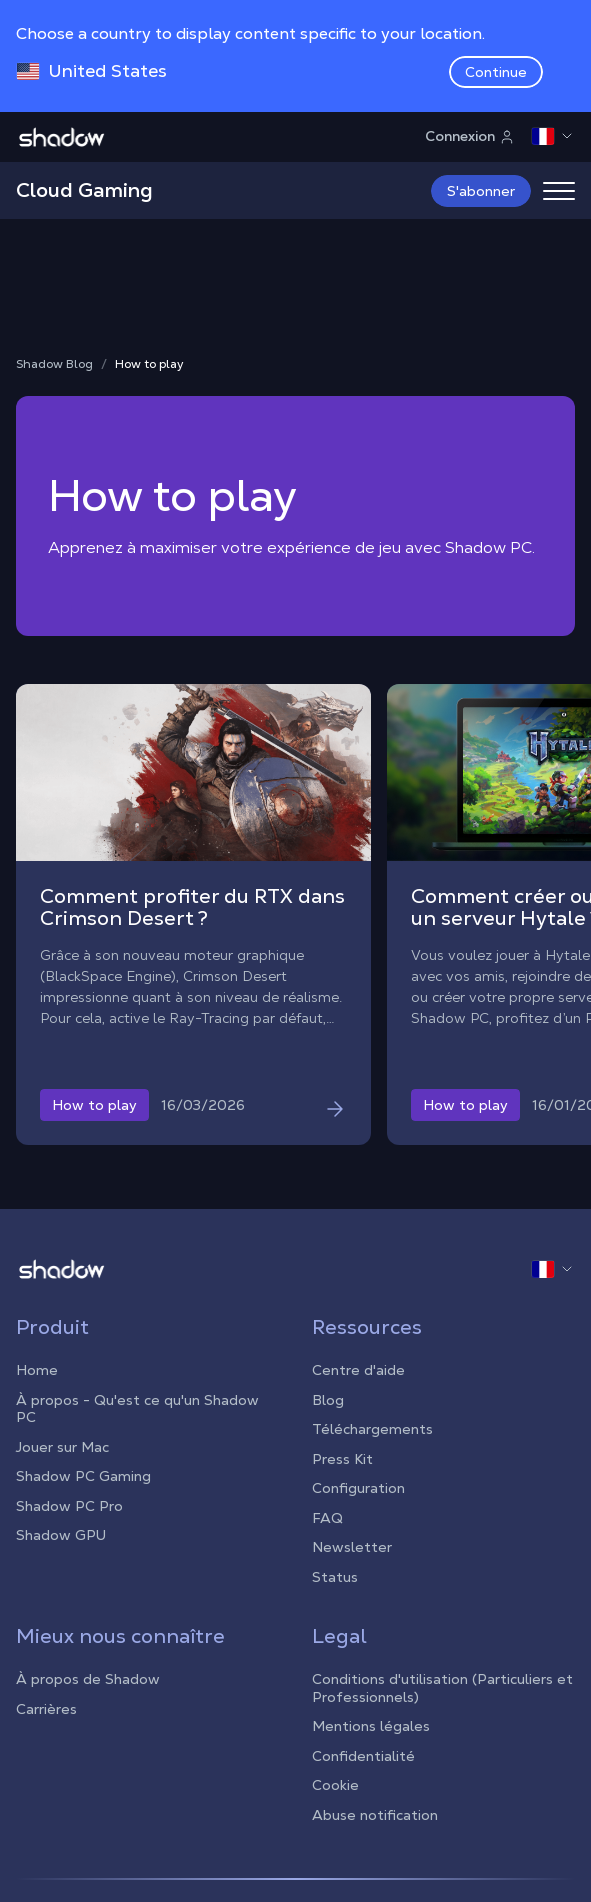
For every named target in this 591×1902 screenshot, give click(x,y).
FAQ (327, 1518)
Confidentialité (363, 1756)
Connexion (470, 136)
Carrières (46, 1709)
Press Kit (342, 1459)
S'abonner (481, 191)
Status (335, 1577)
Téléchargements (372, 1429)
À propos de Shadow (88, 1679)
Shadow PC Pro (69, 1506)
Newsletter (352, 1547)
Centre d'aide (358, 1370)
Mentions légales (371, 1726)
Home (37, 1370)
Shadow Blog (54, 364)
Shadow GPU (61, 1535)
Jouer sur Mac (62, 1447)
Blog (328, 1400)
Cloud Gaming (84, 190)
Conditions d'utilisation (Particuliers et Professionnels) (442, 1688)
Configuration (358, 1488)
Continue (496, 72)
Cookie (335, 1785)
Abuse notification (375, 1815)
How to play (149, 364)
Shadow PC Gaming (83, 1476)
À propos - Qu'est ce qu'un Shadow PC (137, 1409)
